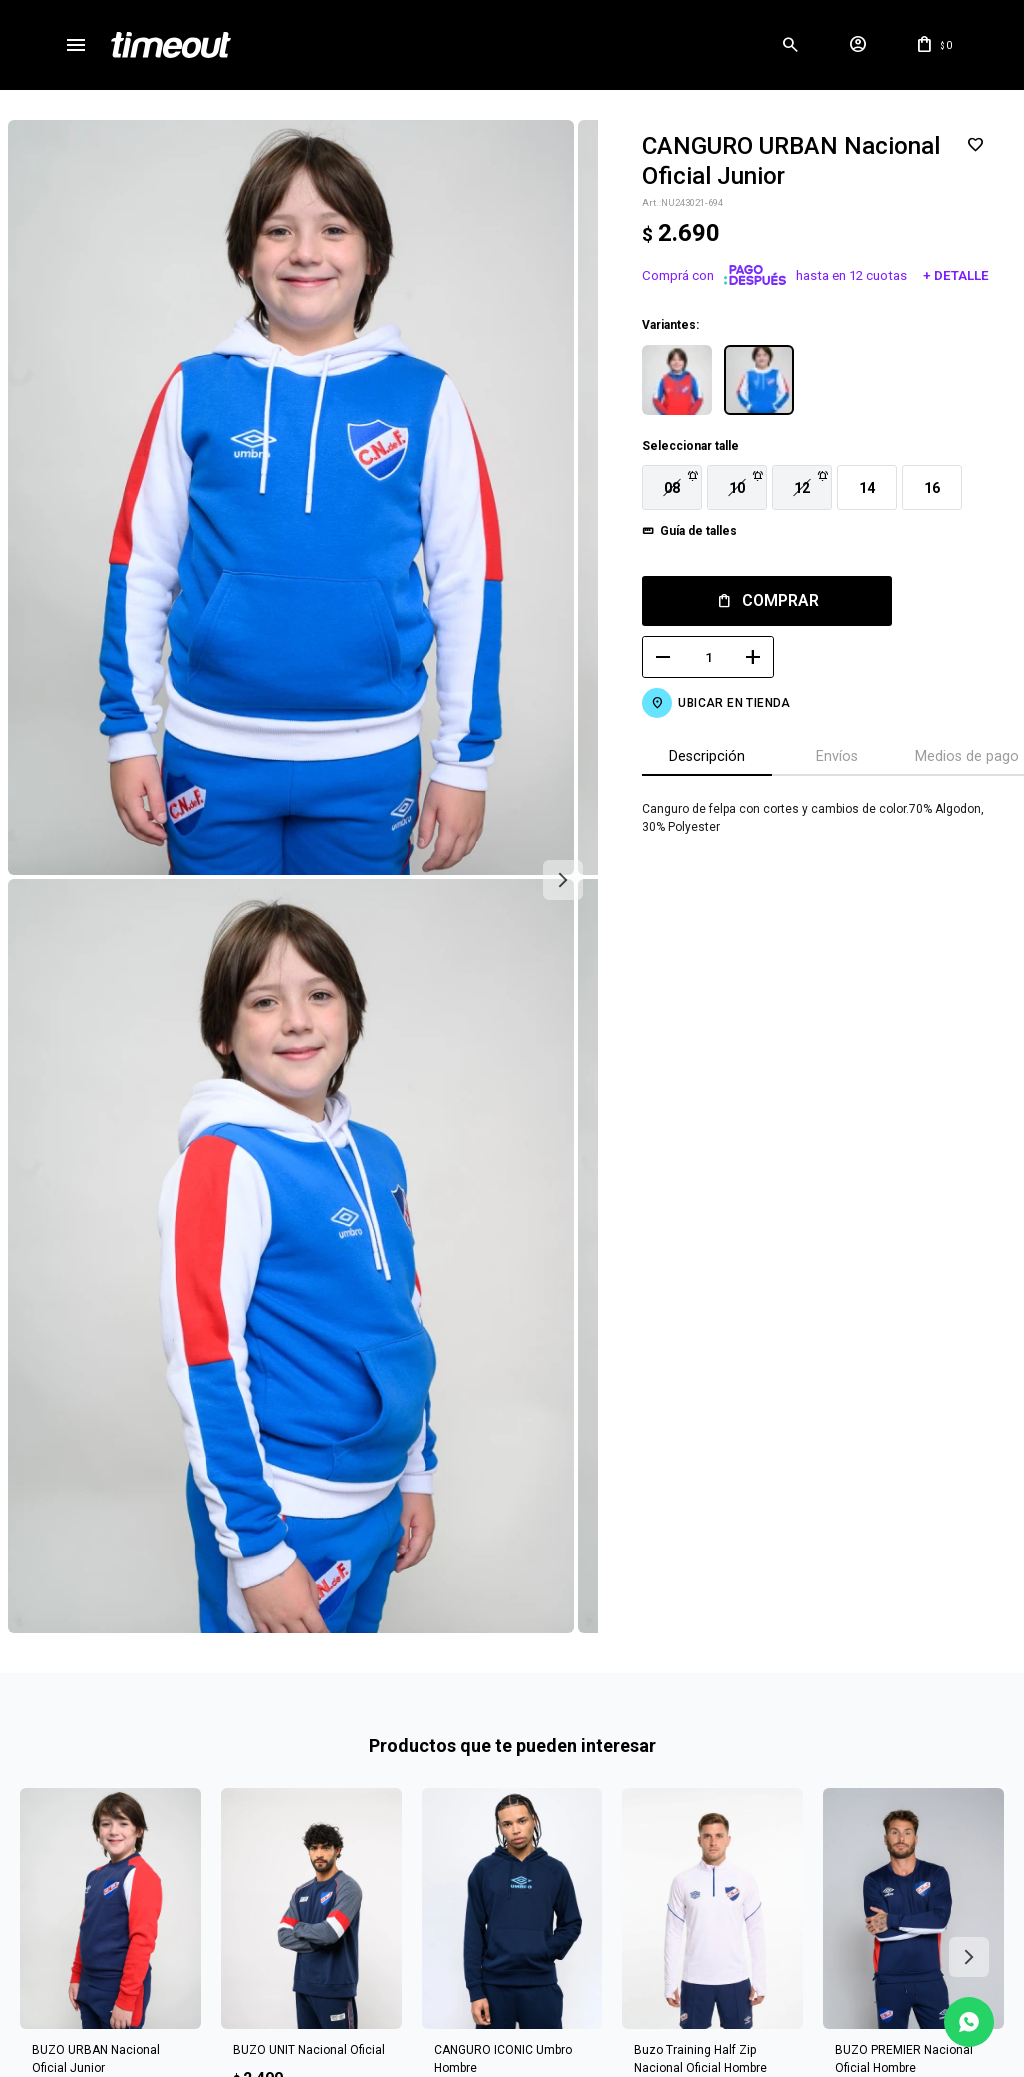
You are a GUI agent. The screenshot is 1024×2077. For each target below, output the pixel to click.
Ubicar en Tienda (722, 703)
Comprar (768, 600)
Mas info (512, 1938)
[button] (791, 45)
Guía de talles (686, 531)
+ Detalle (944, 275)
